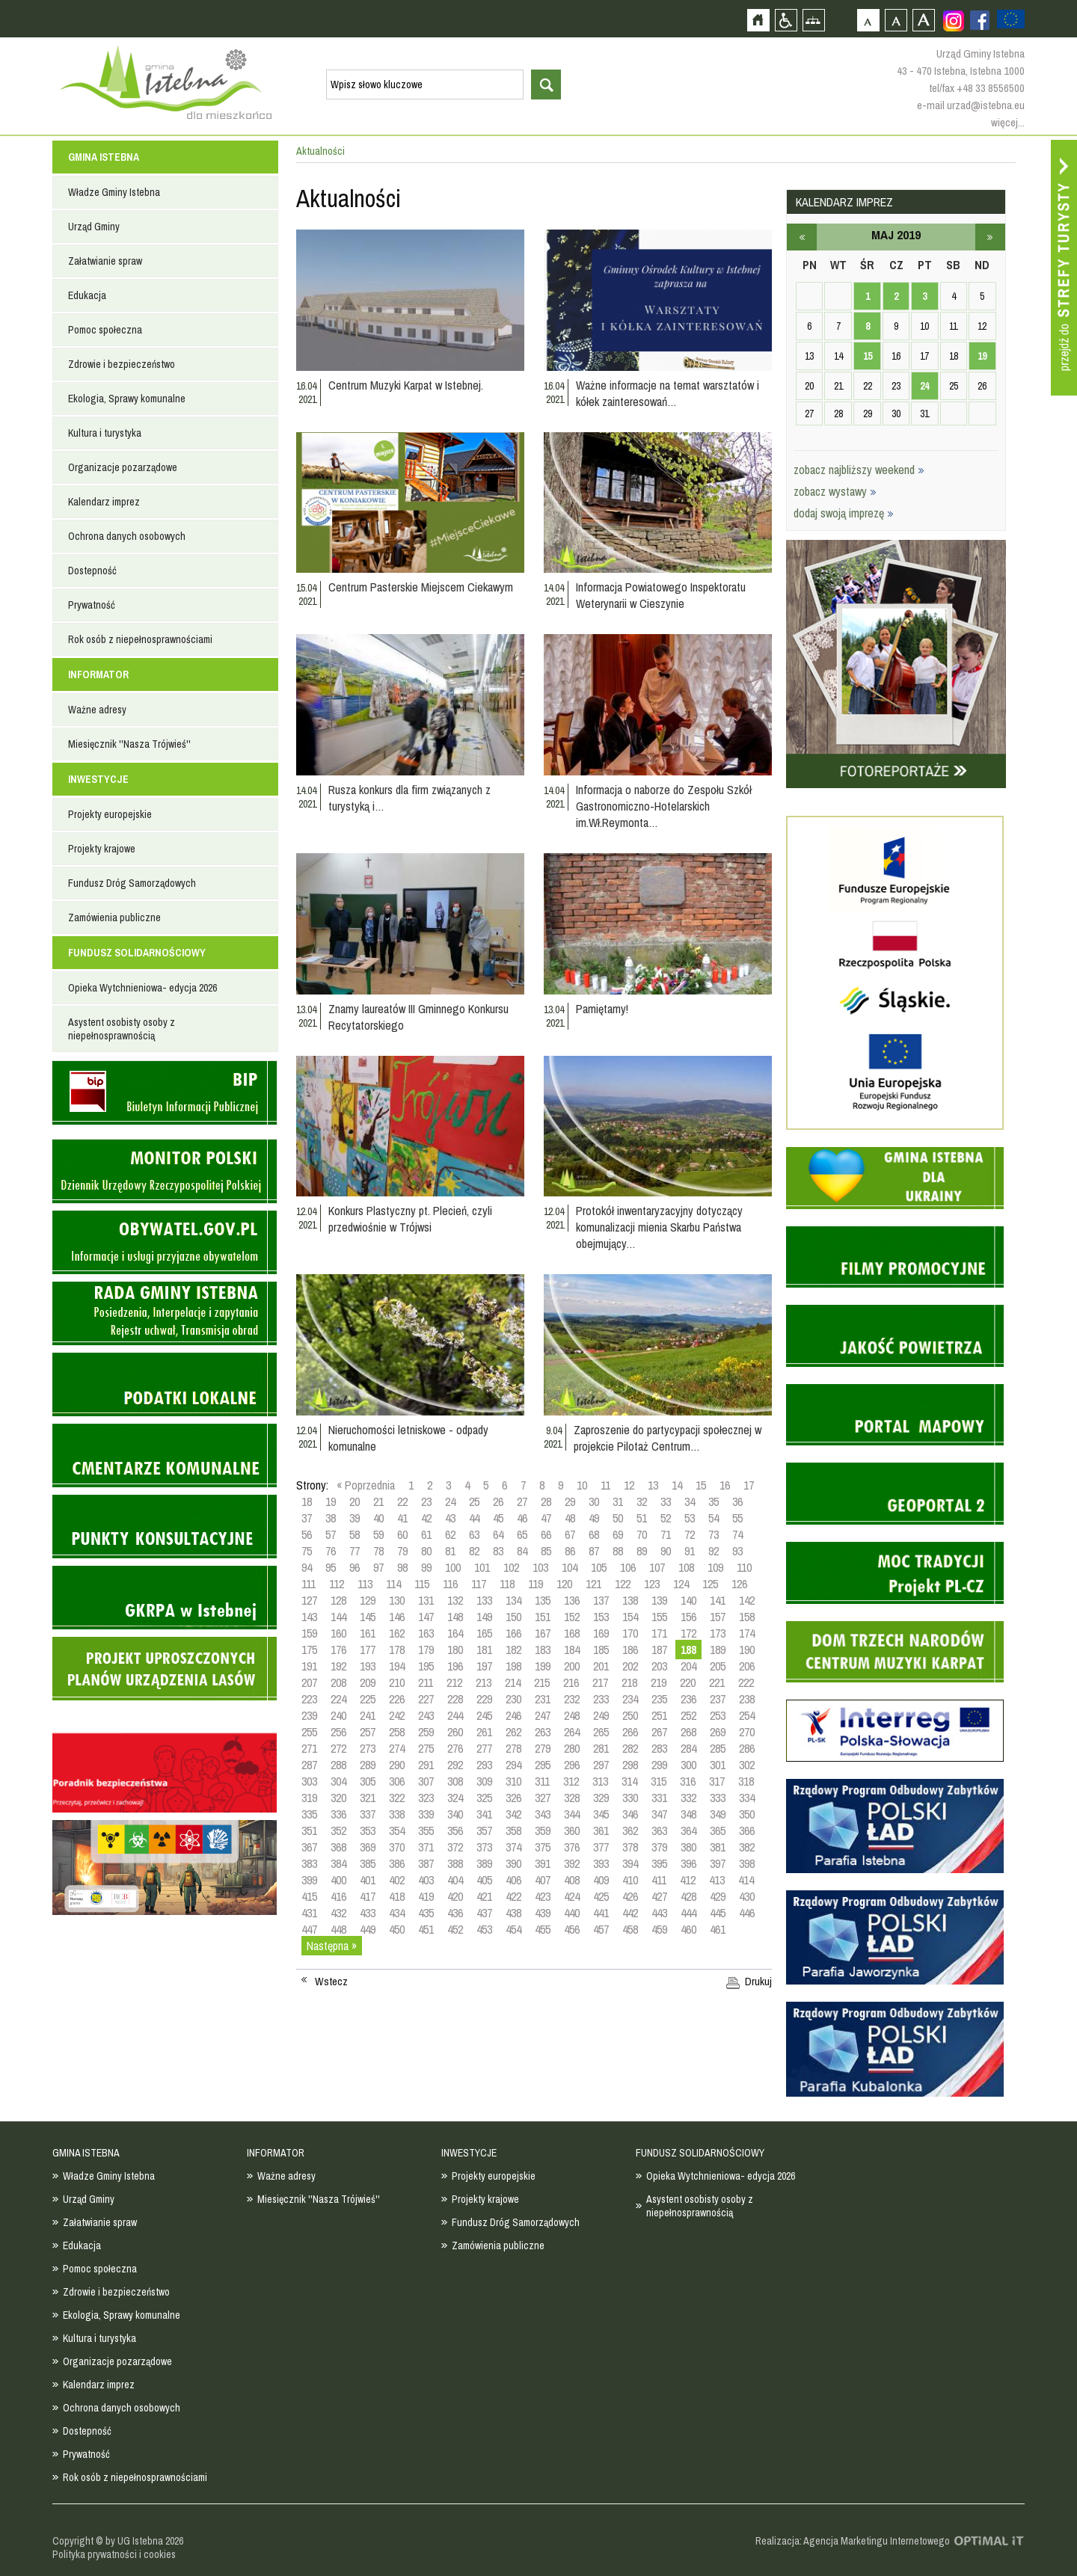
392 (572, 1863)
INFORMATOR (98, 674)
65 (522, 1534)
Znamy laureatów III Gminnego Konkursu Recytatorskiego (418, 1016)
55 (737, 1518)
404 (455, 1880)
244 (455, 1715)
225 (367, 1699)
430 (747, 1896)
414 (746, 1880)
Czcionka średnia (895, 19)
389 (484, 1863)
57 (330, 1534)
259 (426, 1732)
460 (688, 1929)
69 (618, 1534)
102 (511, 1567)
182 (513, 1649)
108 (686, 1567)
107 (657, 1567)
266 (630, 1732)
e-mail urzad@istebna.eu (971, 105)
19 (330, 1501)
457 (601, 1929)
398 (747, 1863)
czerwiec (990, 237)
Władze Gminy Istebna (114, 192)
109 (715, 1567)
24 (450, 1501)
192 (338, 1666)
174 (747, 1633)
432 (338, 1913)
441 (601, 1913)
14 (677, 1485)
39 (354, 1518)
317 (717, 1781)
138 (630, 1600)
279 (542, 1748)
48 (570, 1518)
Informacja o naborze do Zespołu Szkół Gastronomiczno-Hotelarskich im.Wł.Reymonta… (664, 806)
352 (338, 1830)
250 (630, 1715)
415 (309, 1896)
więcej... (1008, 122)
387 (426, 1863)
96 (354, 1567)
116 (450, 1584)
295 (542, 1764)
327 (542, 1797)
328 (572, 1797)
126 (739, 1584)
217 (600, 1682)
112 (336, 1584)
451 (426, 1929)
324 (455, 1797)
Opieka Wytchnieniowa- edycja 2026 (142, 988)
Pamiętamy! (602, 1008)
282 (630, 1748)
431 (309, 1913)
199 (542, 1666)
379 (659, 1847)
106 (628, 1567)
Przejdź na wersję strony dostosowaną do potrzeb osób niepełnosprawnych (785, 19)
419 (426, 1896)
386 (397, 1863)
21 (378, 1501)
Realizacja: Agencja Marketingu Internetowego (852, 2541)
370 (397, 1847)
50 (618, 1518)
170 (630, 1633)
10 (582, 1485)
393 (601, 1863)
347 (659, 1814)
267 (659, 1732)
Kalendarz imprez (104, 501)
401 (367, 1880)
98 (402, 1567)
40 (378, 1518)
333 (717, 1797)
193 (367, 1666)
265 (601, 1732)
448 (338, 1929)
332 (688, 1797)
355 (426, 1830)
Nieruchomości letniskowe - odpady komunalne (408, 1437)
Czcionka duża (923, 19)
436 (455, 1913)
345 (601, 1814)
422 (513, 1896)
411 (658, 1880)
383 (309, 1863)
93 (737, 1551)
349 (717, 1814)
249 (601, 1715)
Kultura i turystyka (104, 433)
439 (542, 1913)
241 (367, 1715)
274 (397, 1748)
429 (717, 1896)
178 (397, 1649)
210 (397, 1682)
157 (717, 1616)
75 (306, 1551)
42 (426, 1518)
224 (338, 1699)
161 (367, 1633)
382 (747, 1847)
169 (601, 1633)
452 (455, 1929)
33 (665, 1501)
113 (365, 1584)
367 (309, 1847)
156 (688, 1616)
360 (572, 1830)
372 (455, 1847)
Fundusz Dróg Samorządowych (132, 883)
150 (513, 1616)
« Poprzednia (366, 1485)
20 (354, 1501)
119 (535, 1584)
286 (747, 1748)
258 (397, 1732)
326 (513, 1797)
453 (484, 1929)
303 (309, 1781)
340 (455, 1814)
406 (513, 1880)
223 (309, 1699)
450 (397, 1929)
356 (455, 1830)
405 (484, 1880)
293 (484, 1764)
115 (421, 1584)
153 (601, 1616)
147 (426, 1616)
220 (688, 1682)
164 (455, 1633)
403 (426, 1880)
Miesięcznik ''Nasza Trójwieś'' (129, 744)
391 (542, 1863)
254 (747, 1715)
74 (737, 1534)
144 (338, 1616)
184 (572, 1649)
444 (688, 1913)
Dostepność (92, 570)
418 (397, 1896)
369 (367, 1847)
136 (572, 1600)
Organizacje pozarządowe (122, 467)
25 (474, 1501)
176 (338, 1649)
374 (513, 1847)
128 (338, 1600)
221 (717, 1682)
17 (748, 1485)
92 (713, 1551)
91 (689, 1551)
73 (713, 1534)
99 (426, 1567)
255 (309, 1732)
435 (426, 1913)
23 (426, 1501)
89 (641, 1551)
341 (484, 1814)
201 (601, 1666)
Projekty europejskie (110, 814)
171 (659, 1633)
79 (402, 1551)
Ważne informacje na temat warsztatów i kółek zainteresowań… (667, 393)
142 (747, 1600)
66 (546, 1534)
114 (393, 1584)
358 (513, 1830)
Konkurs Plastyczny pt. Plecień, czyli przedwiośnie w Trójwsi (410, 1218)
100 (453, 1567)
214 (513, 1682)
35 (713, 1501)
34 (689, 1501)
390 (513, 1863)
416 (338, 1896)
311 (542, 1781)
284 (688, 1748)
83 (498, 1551)
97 (378, 1567)
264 (572, 1732)
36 (737, 1501)
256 (338, 1732)
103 (540, 1567)
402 (397, 1880)
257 (367, 1732)
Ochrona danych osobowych (126, 536)
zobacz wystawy (835, 491)
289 (367, 1764)
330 (630, 1797)
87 (594, 1551)
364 (688, 1830)
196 (455, 1666)
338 (397, 1814)
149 (484, 1616)
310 (513, 1781)
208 (338, 1682)
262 (513, 1732)
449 (367, 1929)
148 (455, 1616)
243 (426, 1715)
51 (641, 1518)
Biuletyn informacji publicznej (164, 1093)
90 (665, 1551)
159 (309, 1633)
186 (630, 1649)
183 (542, 1649)
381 (717, 1847)
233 (601, 1699)
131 (426, 1600)
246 (513, 1715)
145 (367, 1616)
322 (397, 1797)
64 (498, 1534)
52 (665, 1518)
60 (402, 1534)
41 (402, 1518)
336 (338, 1814)
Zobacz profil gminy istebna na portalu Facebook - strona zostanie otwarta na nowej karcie (979, 20)
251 (659, 1715)
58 (354, 1534)
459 (659, 1929)
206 (747, 1666)
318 (746, 1781)
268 (688, 1732)
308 (455, 1781)
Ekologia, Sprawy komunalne (126, 398)
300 (688, 1764)
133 (484, 1600)
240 (338, 1715)
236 (688, 1699)
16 (724, 1485)
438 (513, 1913)
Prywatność (91, 605)
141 (717, 1600)
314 (629, 1781)
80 (426, 1551)
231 (542, 1699)
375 (542, 1847)
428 (688, 1896)
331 (659, 1797)
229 (484, 1699)
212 (454, 1682)
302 (747, 1764)
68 (594, 1534)
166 (513, 1633)
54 (713, 1518)
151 (542, 1616)
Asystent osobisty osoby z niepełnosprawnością (121, 1028)
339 (426, 1814)
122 (622, 1584)
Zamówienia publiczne (114, 917)
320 (338, 1797)
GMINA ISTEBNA (103, 157)
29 (570, 1501)
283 (659, 1748)
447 (309, 1929)
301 (717, 1764)
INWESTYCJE (98, 779)
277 (484, 1748)
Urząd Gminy (94, 226)
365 (717, 1830)
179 (426, 1649)
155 (659, 1616)
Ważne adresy (97, 709)
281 (601, 1748)
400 (338, 1880)
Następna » (332, 1945)
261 (484, 1732)
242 (397, 1715)
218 (629, 1682)
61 (426, 1534)
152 (572, 1616)
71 (665, 1534)
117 (478, 1584)
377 (601, 1847)
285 (717, 1748)
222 (746, 1682)
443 (659, 1913)
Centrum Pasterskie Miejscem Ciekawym (420, 587)
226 (397, 1699)
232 (572, 1699)
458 (630, 1929)
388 (455, 1863)
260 (455, 1732)
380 (688, 1847)
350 (747, 1814)
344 (572, 1814)
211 (425, 1682)
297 (601, 1764)
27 (522, 1501)
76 (330, 1551)
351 (309, 1830)
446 (747, 1913)
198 (513, 1666)
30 (594, 1501)
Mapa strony (813, 19)
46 (522, 1518)
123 (652, 1584)
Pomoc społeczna (105, 329)
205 (717, 1666)
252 (688, 1715)
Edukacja (87, 295)
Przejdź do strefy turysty (1064, 268)
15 (701, 1485)
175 (309, 1649)
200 (572, 1666)
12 (629, 1485)
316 (688, 1781)
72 (689, 1534)
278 (513, 1748)
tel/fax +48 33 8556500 (977, 88)
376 (572, 1847)
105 (599, 1567)
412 (688, 1880)
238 (747, 1699)
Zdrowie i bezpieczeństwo (121, 364)
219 (658, 1682)
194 (397, 1666)
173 (717, 1633)
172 (688, 1633)
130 (397, 1600)
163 (426, 1633)
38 (330, 1518)
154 (630, 1616)
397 (717, 1863)
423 (542, 1896)
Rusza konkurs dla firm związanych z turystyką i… (409, 797)
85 (546, 1551)
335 (309, 1814)
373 (484, 1847)
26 (498, 1501)
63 (474, 1534)
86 (570, 1551)
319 (309, 1797)
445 (717, 1913)
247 (542, 1715)
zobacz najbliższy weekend (859, 469)
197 (484, 1666)
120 (564, 1584)
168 (572, 1633)
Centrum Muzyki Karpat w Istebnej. (405, 385)
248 (572, 1715)
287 (309, 1764)
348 (688, 1814)
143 (309, 1616)
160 (338, 1633)
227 (426, 1699)
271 (309, 1748)
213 (483, 1682)
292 (455, 1764)
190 (747, 1649)
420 (455, 1896)
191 (309, 1666)
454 (513, 1929)
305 (367, 1781)
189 (717, 1649)
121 (593, 1584)
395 (659, 1863)
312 (571, 1781)
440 (572, 1913)
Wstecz (331, 1981)
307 (426, 1781)
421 (484, 1896)
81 (450, 1551)
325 (484, 1797)
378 (630, 1847)
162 (397, 1633)
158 (747, 1616)
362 (630, 1830)
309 (484, 1781)
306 (397, 1781)
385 (367, 1863)
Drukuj (758, 1981)
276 (455, 1748)
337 (367, 1814)
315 (658, 1781)
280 (572, 1748)
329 (601, 1797)
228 (455, 1699)
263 (542, 1732)
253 (717, 1715)
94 (306, 1567)
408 (572, 1880)
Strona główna (758, 19)
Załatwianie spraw (105, 261)
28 (546, 1501)
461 (717, 1929)
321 (367, 1797)
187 (659, 1649)
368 (338, 1847)
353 (367, 1830)
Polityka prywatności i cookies (114, 2554)
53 (689, 1518)
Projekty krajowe (101, 848)
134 (513, 1600)
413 (717, 1880)
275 (426, 1748)
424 (572, 1896)
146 (397, 1616)
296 (572, 1764)
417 (367, 1896)
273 (367, 1748)
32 (641, 1501)
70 (641, 1534)
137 (601, 1600)
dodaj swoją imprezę (844, 513)
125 (710, 1584)
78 (378, 1551)
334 (747, 1797)
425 (601, 1896)
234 (630, 1699)
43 (450, 1518)
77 (354, 1551)
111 (308, 1584)
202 (630, 1666)
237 (717, 1699)
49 (594, 1518)
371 (426, 1847)
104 (569, 1567)
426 (630, 1896)
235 (659, 1699)
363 (659, 1830)
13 (653, 1485)
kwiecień (802, 237)
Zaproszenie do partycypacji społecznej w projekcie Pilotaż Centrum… (667, 1437)
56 (306, 1534)
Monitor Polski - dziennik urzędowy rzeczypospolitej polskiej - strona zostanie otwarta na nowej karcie (164, 1171)
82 (474, 1551)
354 (397, 1830)
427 (659, 1896)
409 (601, 1880)
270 (747, 1732)
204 (688, 1666)
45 (498, 1518)
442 (630, 1913)
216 (571, 1682)
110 (744, 1567)
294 (513, 1764)
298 (630, 1764)
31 (618, 1501)
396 (688, 1863)
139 (659, 1600)
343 (542, 1814)
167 (542, 1633)
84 (522, 1551)
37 (306, 1518)
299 (659, 1764)
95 (330, 1567)
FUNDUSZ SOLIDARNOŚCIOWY (137, 952)
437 (484, 1913)
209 (367, 1682)
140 (688, 1600)
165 (484, 1633)
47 (546, 1518)
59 (378, 1534)
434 (397, 1913)
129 (367, 1600)
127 (309, 1600)
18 (306, 1501)
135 (542, 1600)
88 (618, 1551)
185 (601, 1649)
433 (367, 1913)
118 (507, 1584)
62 (450, 1534)
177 (367, 1649)
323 (426, 1797)
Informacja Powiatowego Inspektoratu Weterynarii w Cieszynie (661, 595)
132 (455, 1600)
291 (426, 1764)
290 (397, 1764)
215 (542, 1682)
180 (455, 1649)
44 (474, 1518)
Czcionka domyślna (868, 19)
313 (600, 1781)
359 (542, 1830)
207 (309, 1682)
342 (513, 1814)
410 (630, 1880)
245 (484, 1715)
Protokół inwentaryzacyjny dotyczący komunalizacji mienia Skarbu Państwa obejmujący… (659, 1227)
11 (605, 1485)
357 (484, 1830)
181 (484, 1649)
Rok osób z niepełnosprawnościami (140, 639)
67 (570, 1534)
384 (338, 1863)
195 (426, 1666)
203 (659, 1666)
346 (630, 1814)
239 (309, 1715)
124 (681, 1584)
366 (747, 1830)
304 (338, 1781)
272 (338, 1748)
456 (572, 1929)
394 (630, 1863)
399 (309, 1880)
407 (542, 1880)
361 (601, 1830)
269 (717, 1732)
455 (542, 1929)
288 (338, 1764)
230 (513, 1699)
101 (482, 1567)
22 (402, 1501)
